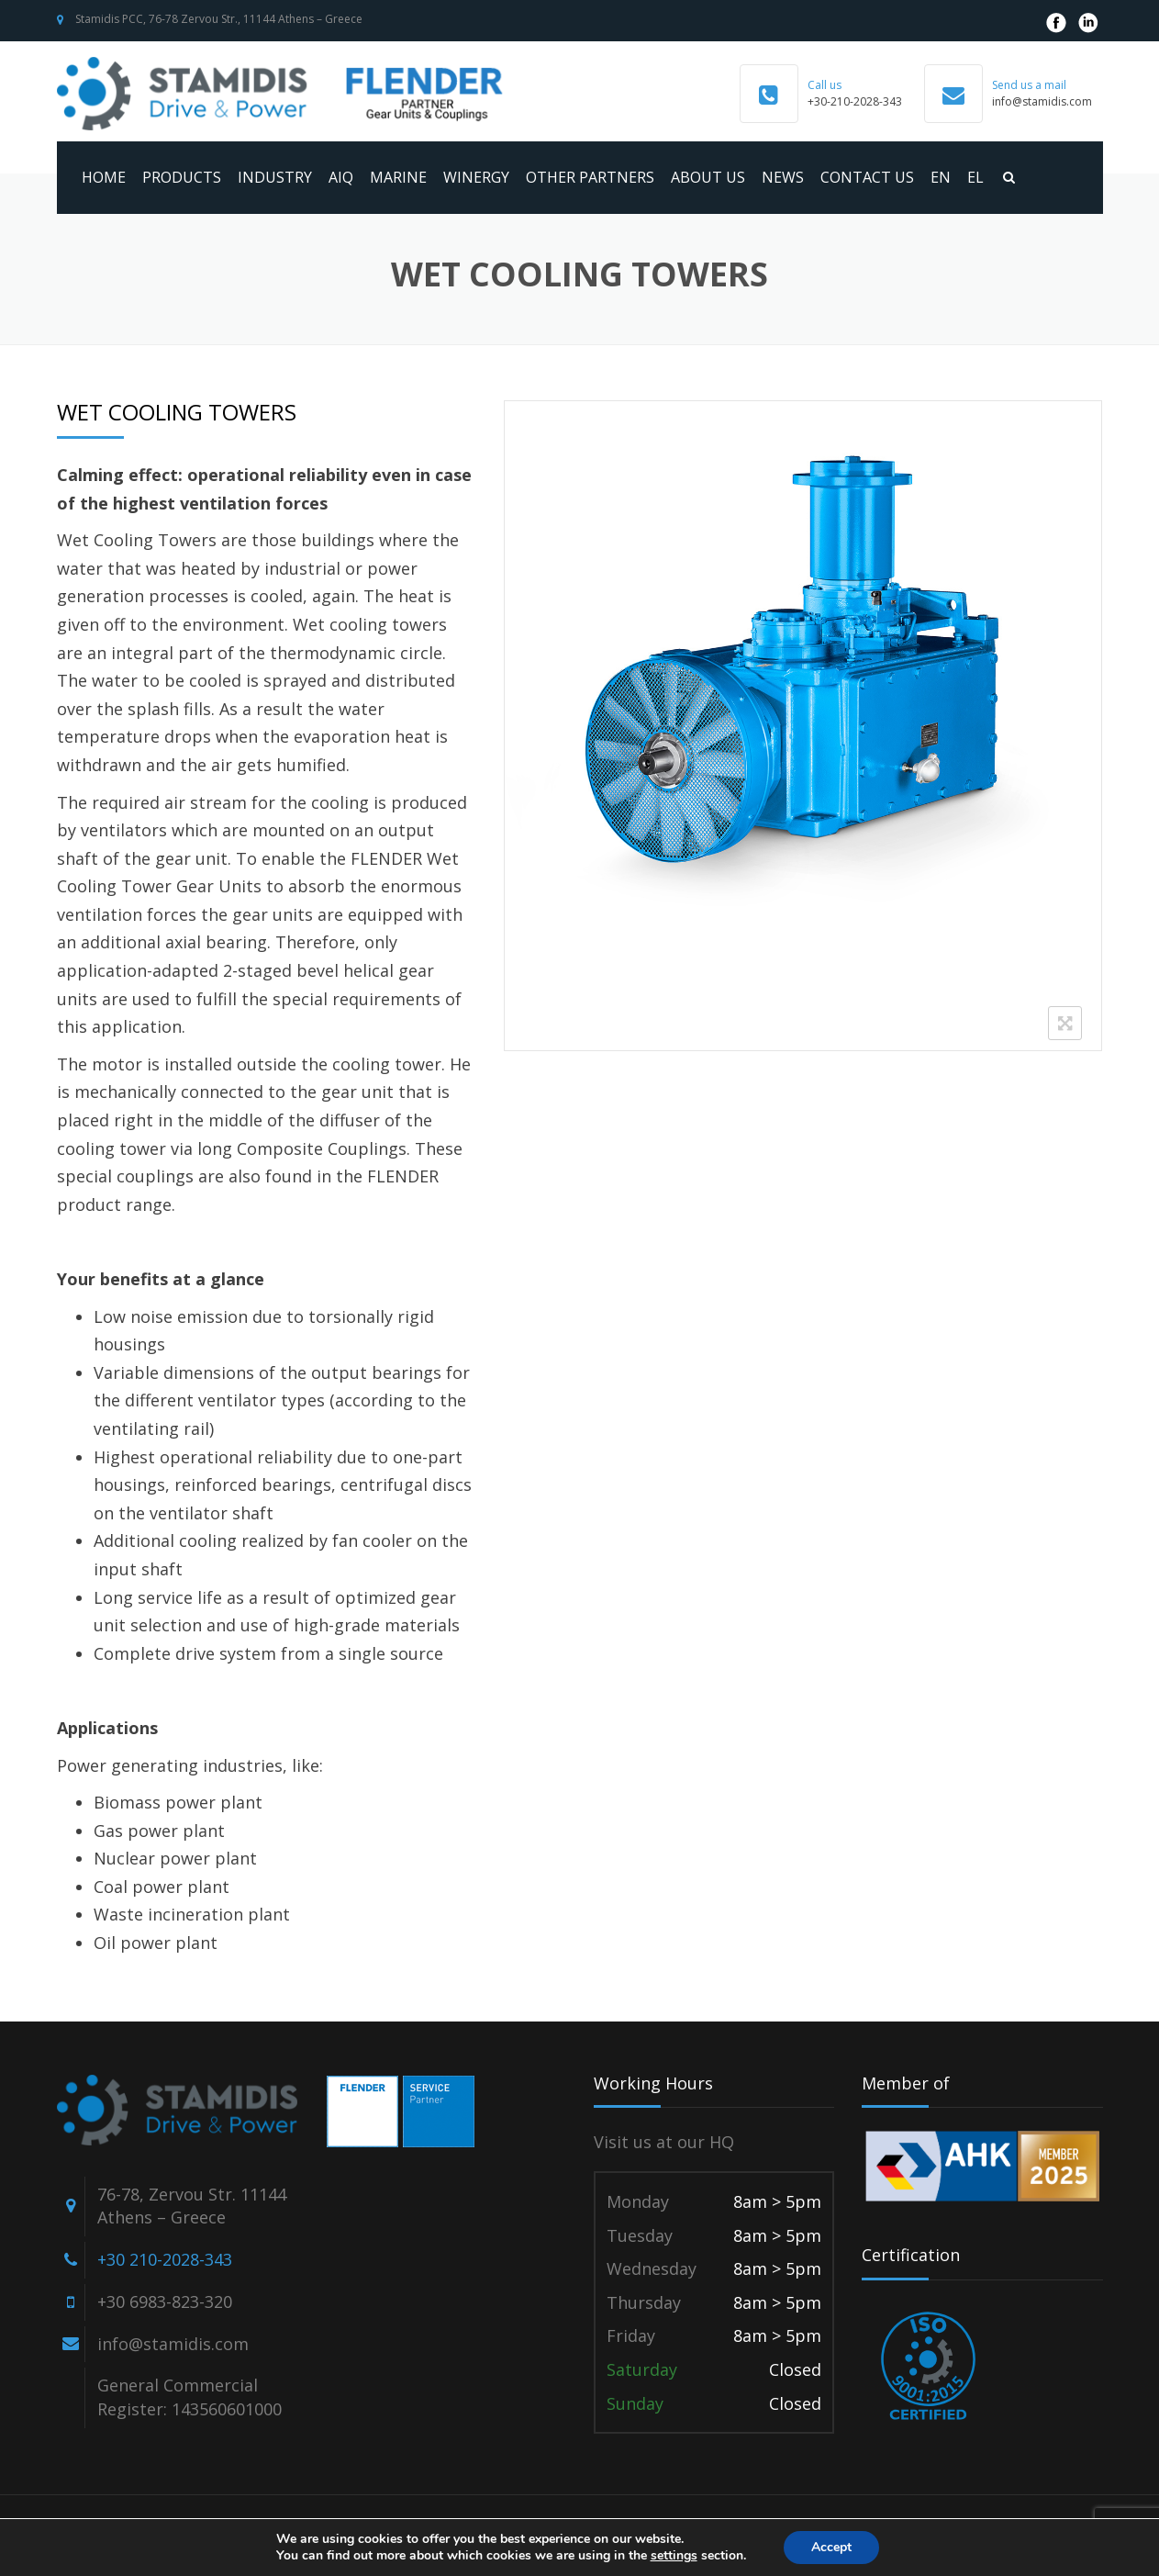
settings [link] (674, 2555)
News (783, 177)
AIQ (341, 177)
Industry (275, 177)
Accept (831, 2547)
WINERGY (476, 177)
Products (181, 177)
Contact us (867, 177)
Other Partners (590, 177)
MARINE (398, 177)
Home (104, 177)
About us (708, 177)
